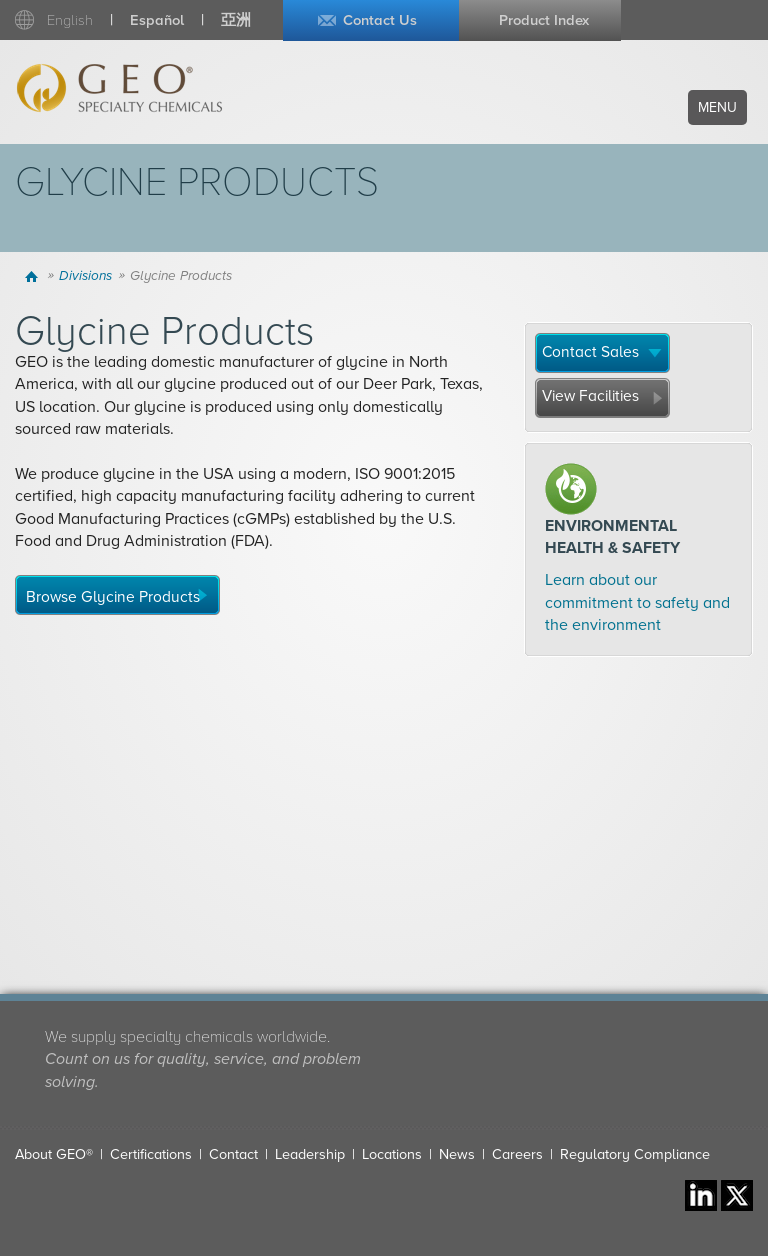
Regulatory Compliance (635, 1154)
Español (157, 20)
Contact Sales (590, 352)
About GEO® (54, 1154)
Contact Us (380, 20)
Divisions (85, 276)
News (457, 1154)
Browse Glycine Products (113, 597)
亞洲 (236, 20)
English (70, 20)
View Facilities (590, 396)
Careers (517, 1154)
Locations (392, 1154)
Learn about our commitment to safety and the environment (637, 602)
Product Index (544, 20)
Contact (233, 1154)
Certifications (151, 1154)
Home (33, 276)
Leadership (310, 1154)
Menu (717, 107)
